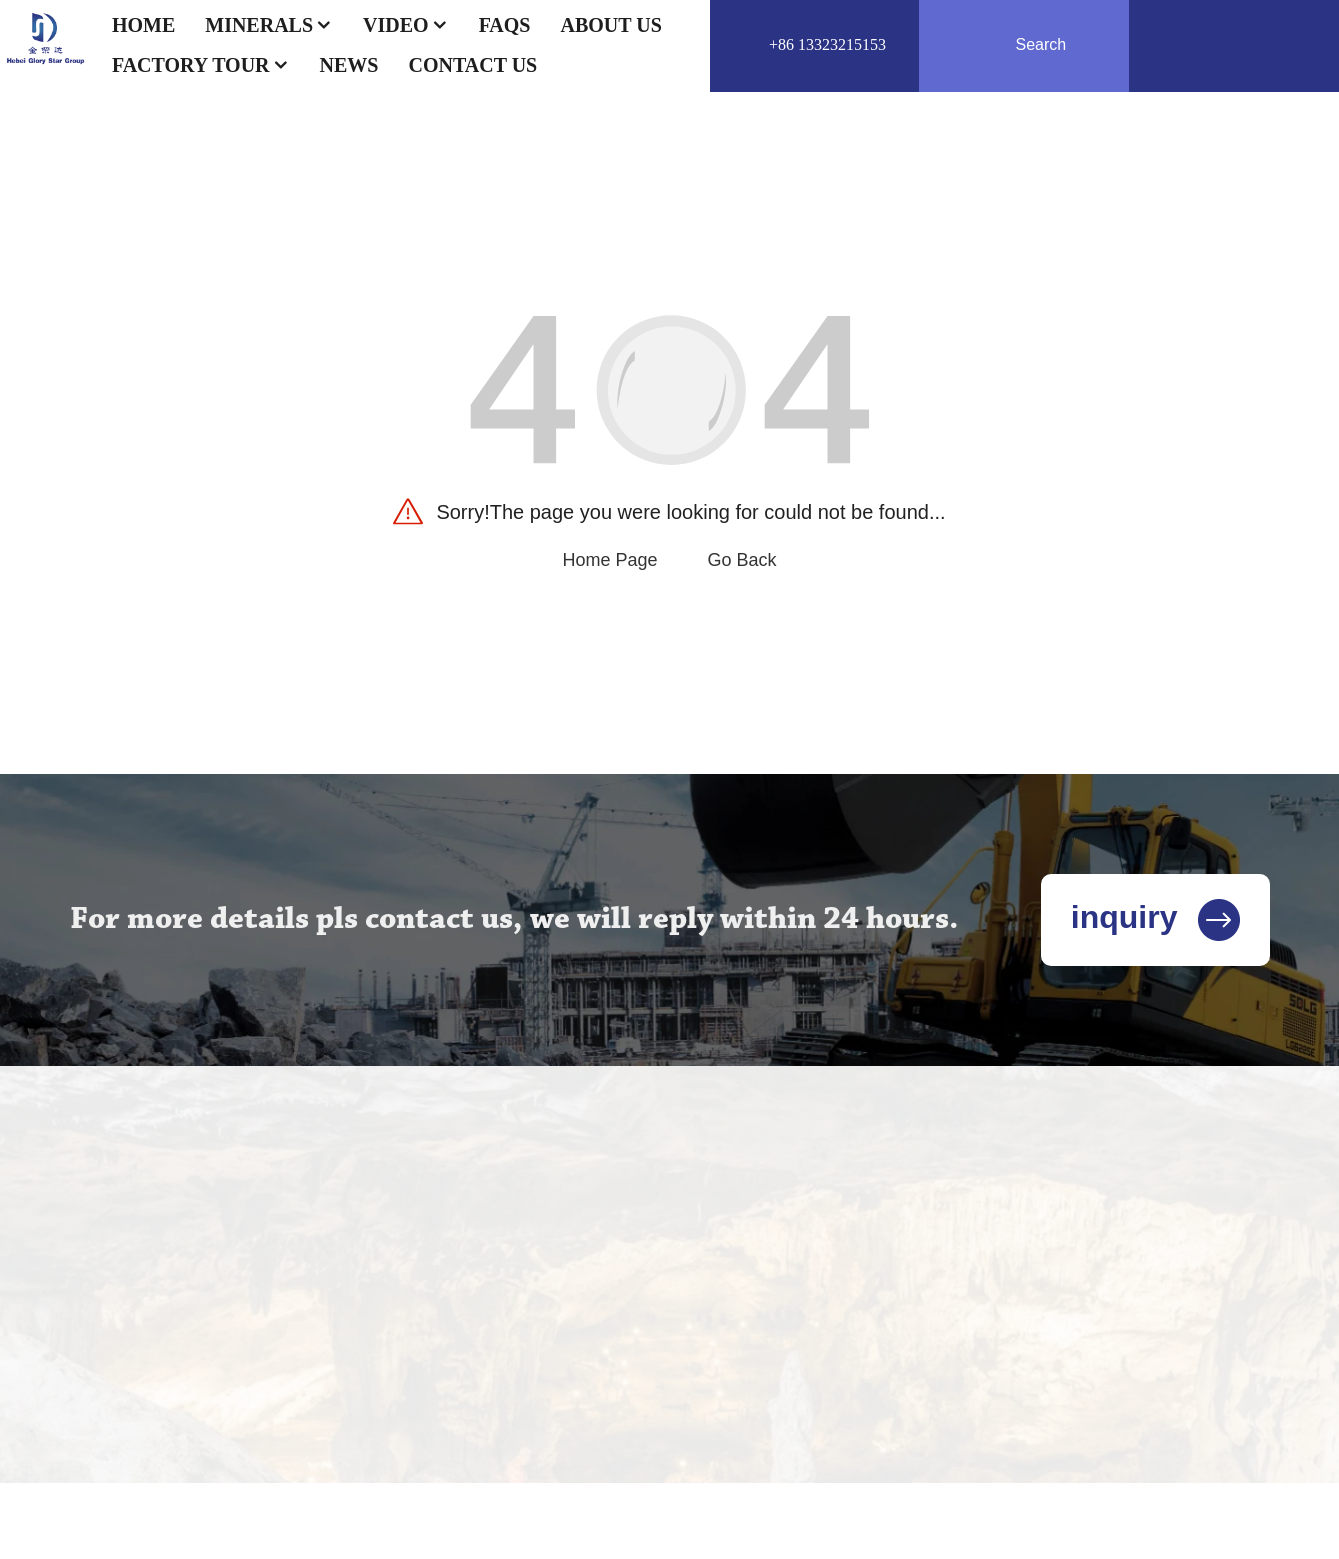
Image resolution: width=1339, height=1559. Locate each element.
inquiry (1155, 917)
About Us (610, 25)
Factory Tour (201, 65)
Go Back (742, 560)
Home (143, 25)
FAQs (505, 25)
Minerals (269, 25)
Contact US (472, 65)
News (349, 65)
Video (406, 25)
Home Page (609, 560)
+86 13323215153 (827, 44)
